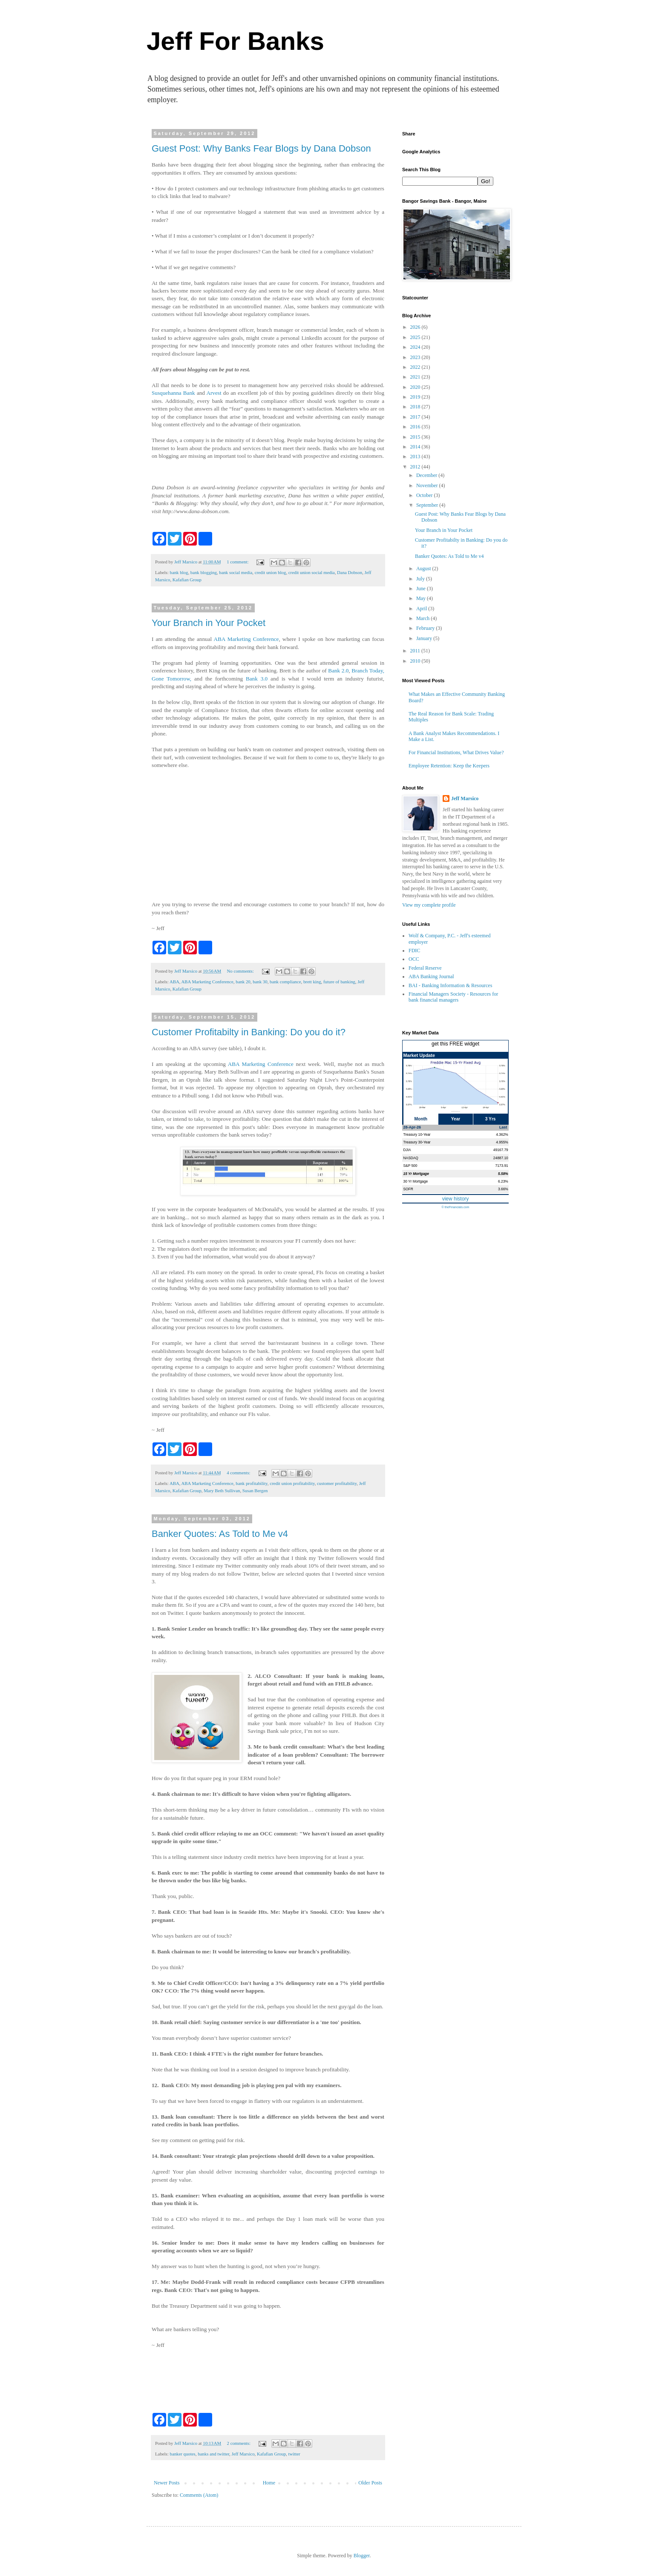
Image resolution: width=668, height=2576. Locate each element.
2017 (416, 417)
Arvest (213, 393)
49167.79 (500, 1150)
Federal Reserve (425, 968)
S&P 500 (410, 1165)
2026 (416, 327)
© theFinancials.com (455, 1207)
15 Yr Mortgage (416, 1174)
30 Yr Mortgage (415, 1181)
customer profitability (337, 1483)
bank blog (179, 572)
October (425, 495)
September (427, 505)
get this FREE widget (455, 1044)
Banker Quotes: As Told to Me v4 (220, 1533)
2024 (416, 347)
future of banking (339, 981)
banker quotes (182, 2453)
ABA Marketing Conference (246, 639)
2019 (416, 397)
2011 (416, 651)
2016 (416, 427)
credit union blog (270, 572)
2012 (416, 467)
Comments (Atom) (199, 2495)
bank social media (235, 572)
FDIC (414, 950)
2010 (416, 661)
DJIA (407, 1150)
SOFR (408, 1189)
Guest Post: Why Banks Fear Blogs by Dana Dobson (261, 148)
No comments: (241, 971)
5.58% (503, 1174)
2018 (416, 407)
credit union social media (311, 572)
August (424, 568)
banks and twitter (213, 2453)
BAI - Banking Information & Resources (450, 985)
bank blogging (203, 572)
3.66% (503, 1189)
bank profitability (252, 1483)
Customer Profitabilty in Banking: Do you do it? (249, 1032)
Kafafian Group (187, 579)
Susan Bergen (255, 1490)
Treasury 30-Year (417, 1142)
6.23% (503, 1181)
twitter (294, 2453)
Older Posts (370, 2483)
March (423, 618)
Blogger (362, 2556)
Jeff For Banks (235, 41)
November (427, 485)
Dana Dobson (349, 572)
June (421, 589)
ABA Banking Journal (431, 976)
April (422, 609)
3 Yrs (490, 1119)
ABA (174, 981)
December (427, 475)
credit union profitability (292, 1483)
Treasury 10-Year (417, 1134)
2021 (416, 377)
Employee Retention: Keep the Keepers (449, 766)
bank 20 (243, 981)
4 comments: (239, 1472)
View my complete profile (429, 905)
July (421, 579)
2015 (416, 437)
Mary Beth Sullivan (222, 1490)
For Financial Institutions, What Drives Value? (456, 752)
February (426, 628)
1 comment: (238, 561)
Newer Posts (166, 2483)
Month (421, 1119)
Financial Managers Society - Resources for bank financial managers (453, 997)
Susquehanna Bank (173, 393)
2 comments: (239, 2443)
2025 (416, 337)
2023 (416, 357)
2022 (416, 367)
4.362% (502, 1134)
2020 (416, 387)
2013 (416, 456)
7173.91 (501, 1165)
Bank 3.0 (257, 678)
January (424, 638)
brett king (312, 981)
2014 (416, 447)
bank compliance (285, 981)
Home (269, 2483)
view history (455, 1199)
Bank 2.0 (338, 670)
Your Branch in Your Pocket (208, 622)
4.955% (502, 1142)
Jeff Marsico (243, 2453)
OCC (414, 959)
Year (456, 1119)
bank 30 (260, 981)
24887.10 (500, 1158)
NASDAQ (410, 1158)
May (421, 598)
